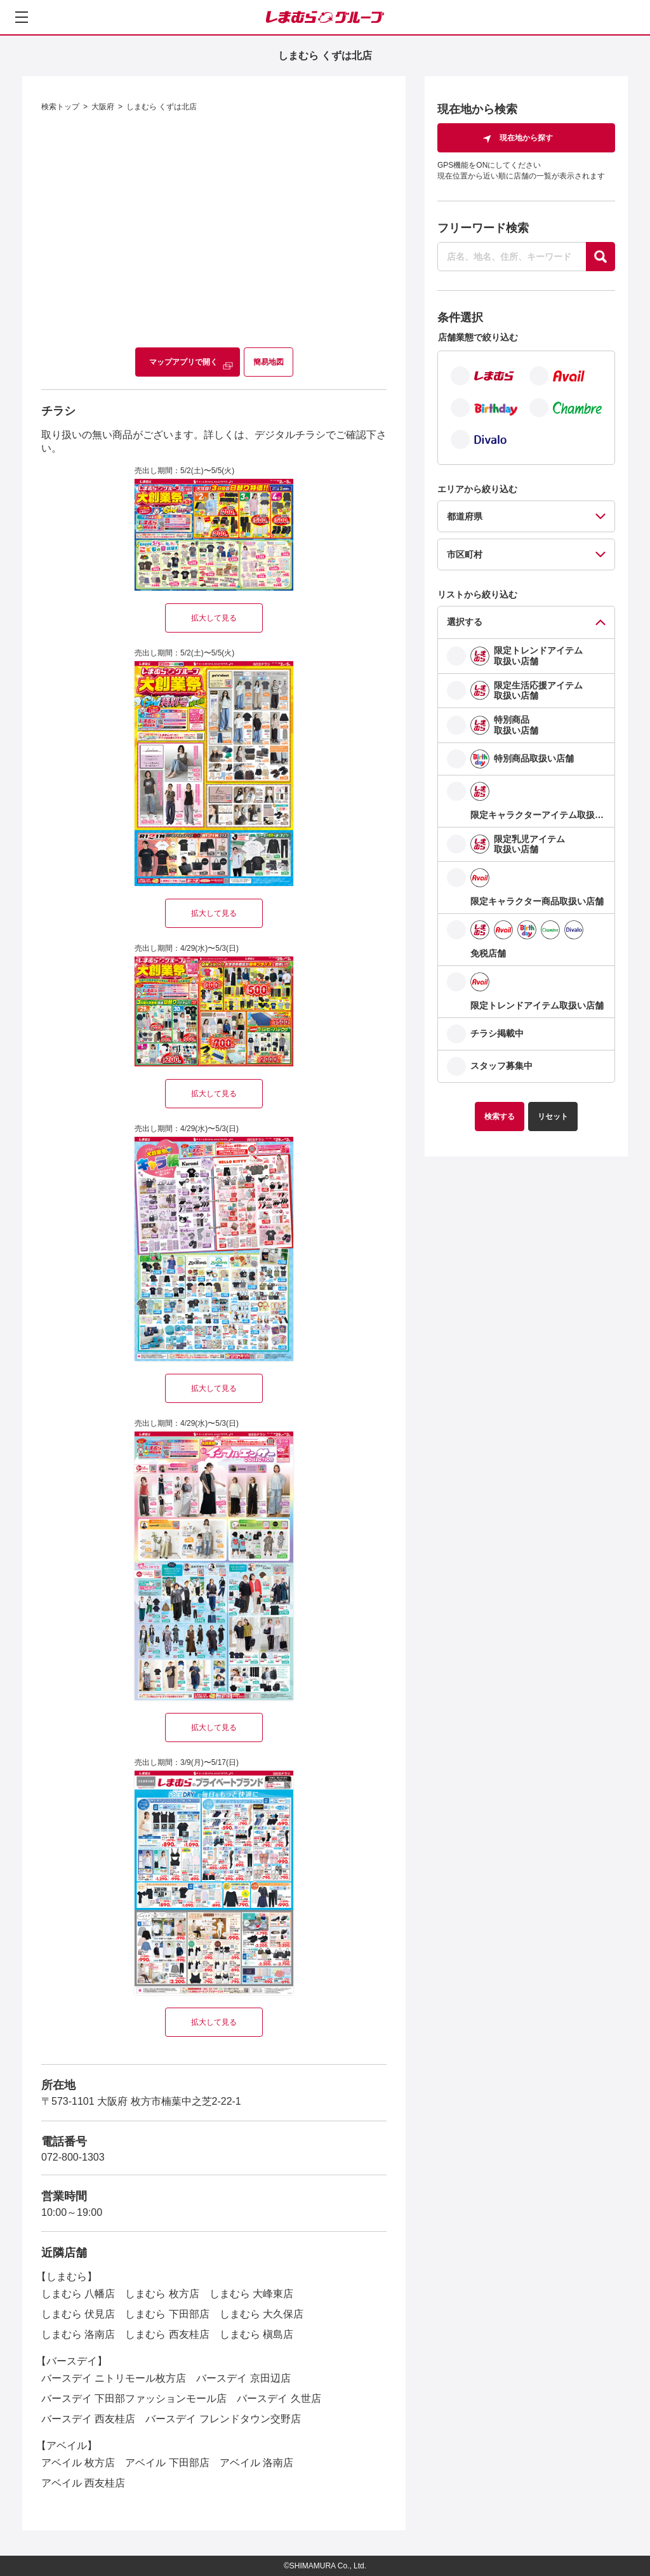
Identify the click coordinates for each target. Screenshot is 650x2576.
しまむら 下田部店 (167, 2314)
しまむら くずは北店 (161, 106)
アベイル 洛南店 (256, 2462)
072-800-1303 (73, 2157)
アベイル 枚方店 (78, 2462)
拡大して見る (214, 618)
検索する (499, 1116)
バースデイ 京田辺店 (243, 2378)
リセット (553, 1116)
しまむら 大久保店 (261, 2314)
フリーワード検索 (483, 228)
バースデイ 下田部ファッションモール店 (134, 2398)
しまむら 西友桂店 (167, 2334)
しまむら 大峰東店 (251, 2293)
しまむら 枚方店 (162, 2293)
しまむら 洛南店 (78, 2334)
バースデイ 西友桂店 (88, 2418)
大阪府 (102, 106)
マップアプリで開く (183, 362)
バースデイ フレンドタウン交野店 (222, 2418)
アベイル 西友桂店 (83, 2483)
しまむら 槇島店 (256, 2334)
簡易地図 (268, 362)
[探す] (600, 256)
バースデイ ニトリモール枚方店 (113, 2378)
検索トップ (60, 106)
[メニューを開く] (21, 17)
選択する (464, 622)
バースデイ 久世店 (279, 2398)
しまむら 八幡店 (78, 2293)
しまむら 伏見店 (78, 2314)
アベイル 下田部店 (167, 2462)
